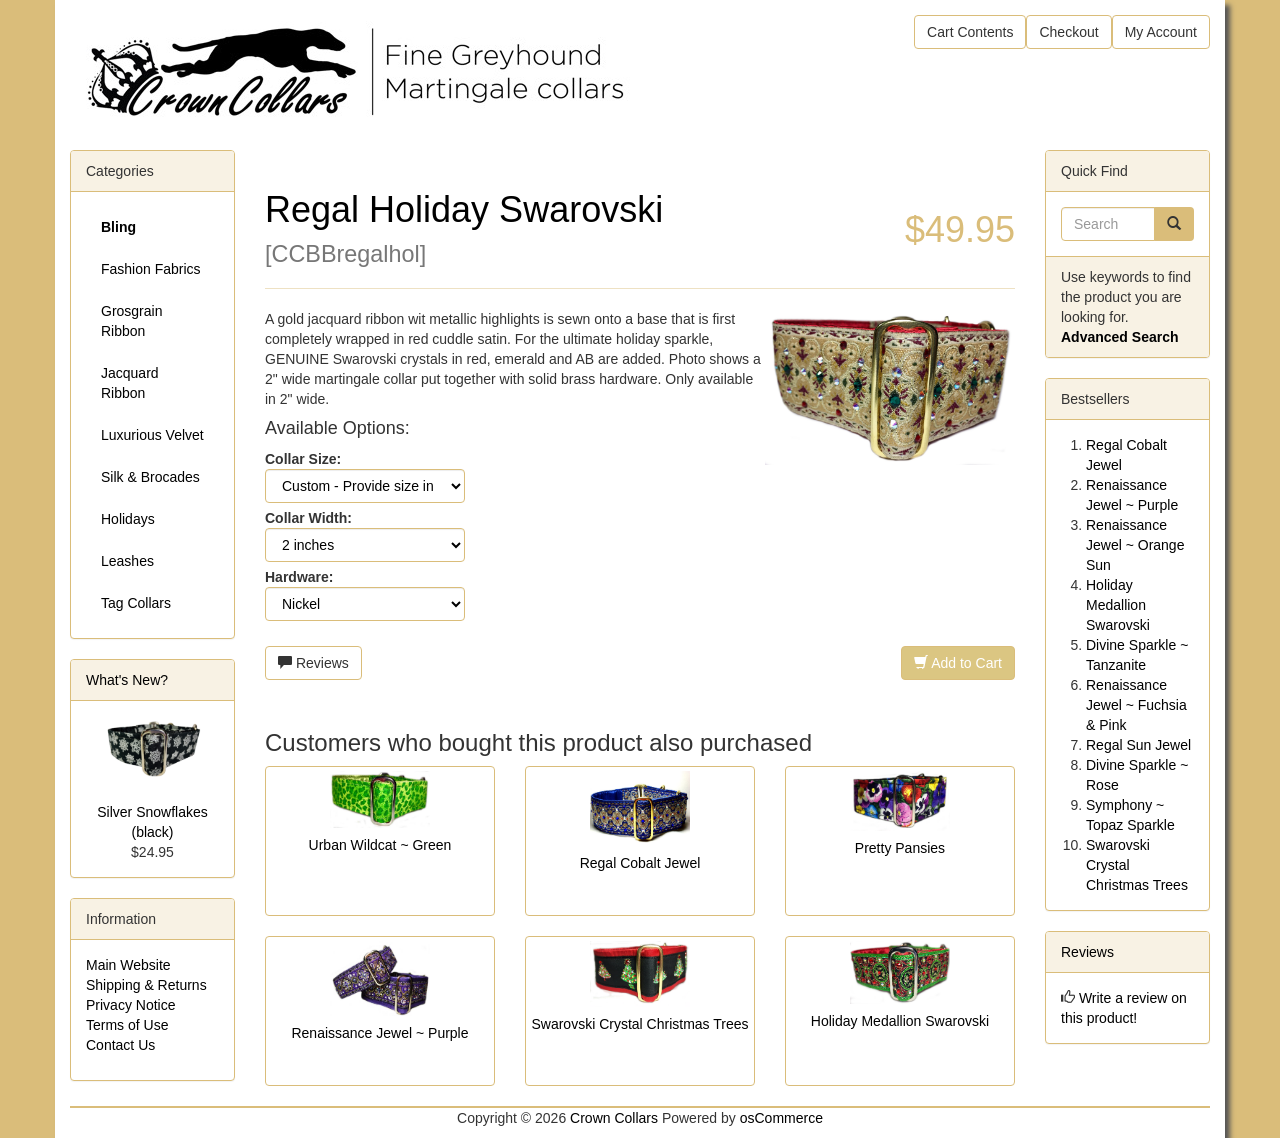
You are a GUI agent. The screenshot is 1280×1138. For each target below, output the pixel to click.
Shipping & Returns (146, 985)
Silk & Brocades (150, 477)
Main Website (128, 965)
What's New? (127, 680)
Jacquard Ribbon (130, 383)
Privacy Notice (130, 1005)
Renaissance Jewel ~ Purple (379, 1033)
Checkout (1068, 32)
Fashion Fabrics (151, 269)
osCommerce (781, 1118)
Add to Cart (958, 663)
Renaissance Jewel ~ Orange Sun (1135, 545)
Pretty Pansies (900, 848)
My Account (1161, 32)
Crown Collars (614, 1118)
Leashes (127, 561)
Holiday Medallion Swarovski (900, 1021)
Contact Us (120, 1045)
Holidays (128, 519)
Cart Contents (970, 32)
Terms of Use (127, 1025)
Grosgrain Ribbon (131, 321)
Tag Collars (136, 603)
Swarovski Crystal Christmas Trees (639, 1024)
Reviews (313, 663)
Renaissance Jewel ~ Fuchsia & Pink (1136, 705)
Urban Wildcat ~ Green (380, 845)
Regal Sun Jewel (1138, 745)
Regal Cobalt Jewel (640, 863)
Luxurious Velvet (152, 435)
